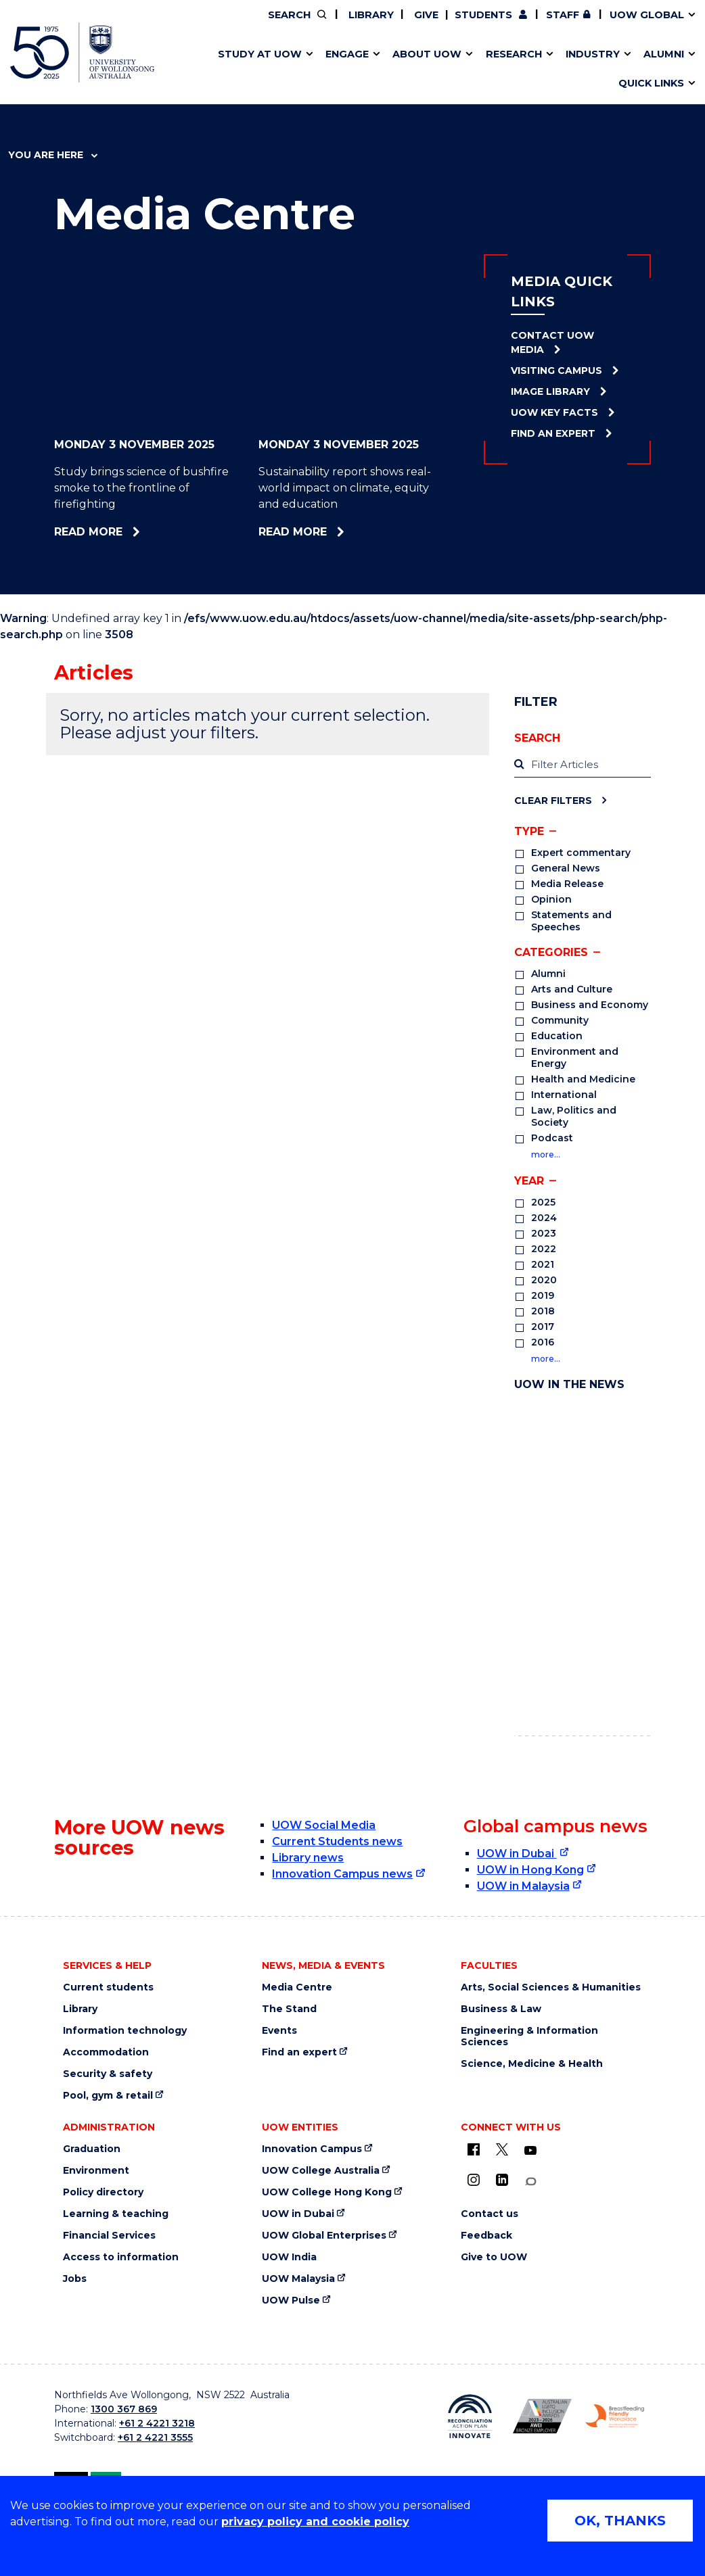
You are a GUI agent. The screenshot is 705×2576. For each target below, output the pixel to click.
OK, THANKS (620, 2520)
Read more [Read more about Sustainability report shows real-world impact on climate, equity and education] (340, 531)
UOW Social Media (324, 1825)
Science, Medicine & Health (532, 2064)
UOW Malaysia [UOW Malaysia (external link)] (298, 2279)
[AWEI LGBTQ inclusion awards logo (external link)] (542, 2416)
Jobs (75, 2279)
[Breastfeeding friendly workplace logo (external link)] (614, 2416)
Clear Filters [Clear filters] (553, 800)
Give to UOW (494, 2257)
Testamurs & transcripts (311, 70)
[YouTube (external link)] (530, 2150)
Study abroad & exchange (316, 70)
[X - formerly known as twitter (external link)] (502, 2149)
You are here (52, 155)
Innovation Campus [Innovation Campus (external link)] (565, 70)
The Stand (289, 2009)
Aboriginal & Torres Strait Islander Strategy (347, 70)
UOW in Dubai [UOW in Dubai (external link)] (517, 1853)
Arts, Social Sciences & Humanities (551, 1987)
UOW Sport (323, 70)
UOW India (289, 2257)
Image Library (550, 391)
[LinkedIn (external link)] (502, 2180)
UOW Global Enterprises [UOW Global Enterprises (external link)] (324, 2235)
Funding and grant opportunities (343, 70)
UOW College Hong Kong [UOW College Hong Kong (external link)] (327, 2192)
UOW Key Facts (554, 412)
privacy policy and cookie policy (315, 2521)
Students (483, 15)
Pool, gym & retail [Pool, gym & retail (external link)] (108, 2095)
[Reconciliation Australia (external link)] (469, 2416)
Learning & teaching (115, 2214)
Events (279, 2030)
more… (545, 1154)
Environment (96, 2170)
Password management (332, 70)
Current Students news (337, 1841)
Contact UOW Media (552, 342)
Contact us (515, 70)
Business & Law (501, 2009)
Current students (108, 1987)
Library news (308, 1857)
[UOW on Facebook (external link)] (473, 2149)
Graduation (91, 2149)
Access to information (121, 2257)
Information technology (125, 2030)
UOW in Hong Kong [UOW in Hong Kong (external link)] (530, 1869)
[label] (582, 765)
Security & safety (107, 2074)
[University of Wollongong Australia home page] (82, 52)
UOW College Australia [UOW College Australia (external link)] (321, 2170)
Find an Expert (553, 433)
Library (370, 15)
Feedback (486, 2235)
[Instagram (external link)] (473, 2180)
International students (540, 70)
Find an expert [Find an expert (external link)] (299, 2052)
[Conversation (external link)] (530, 2181)
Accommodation (106, 2052)
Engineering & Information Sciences (529, 2036)
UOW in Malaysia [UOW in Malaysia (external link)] (523, 1886)
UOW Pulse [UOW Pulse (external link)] (291, 2300)
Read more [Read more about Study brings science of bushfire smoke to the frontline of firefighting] (128, 531)
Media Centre (297, 1987)
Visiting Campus (556, 370)
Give (424, 15)
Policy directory (103, 2192)
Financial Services (109, 2235)
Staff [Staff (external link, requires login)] (562, 15)
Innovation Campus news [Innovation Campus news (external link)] (342, 1873)
